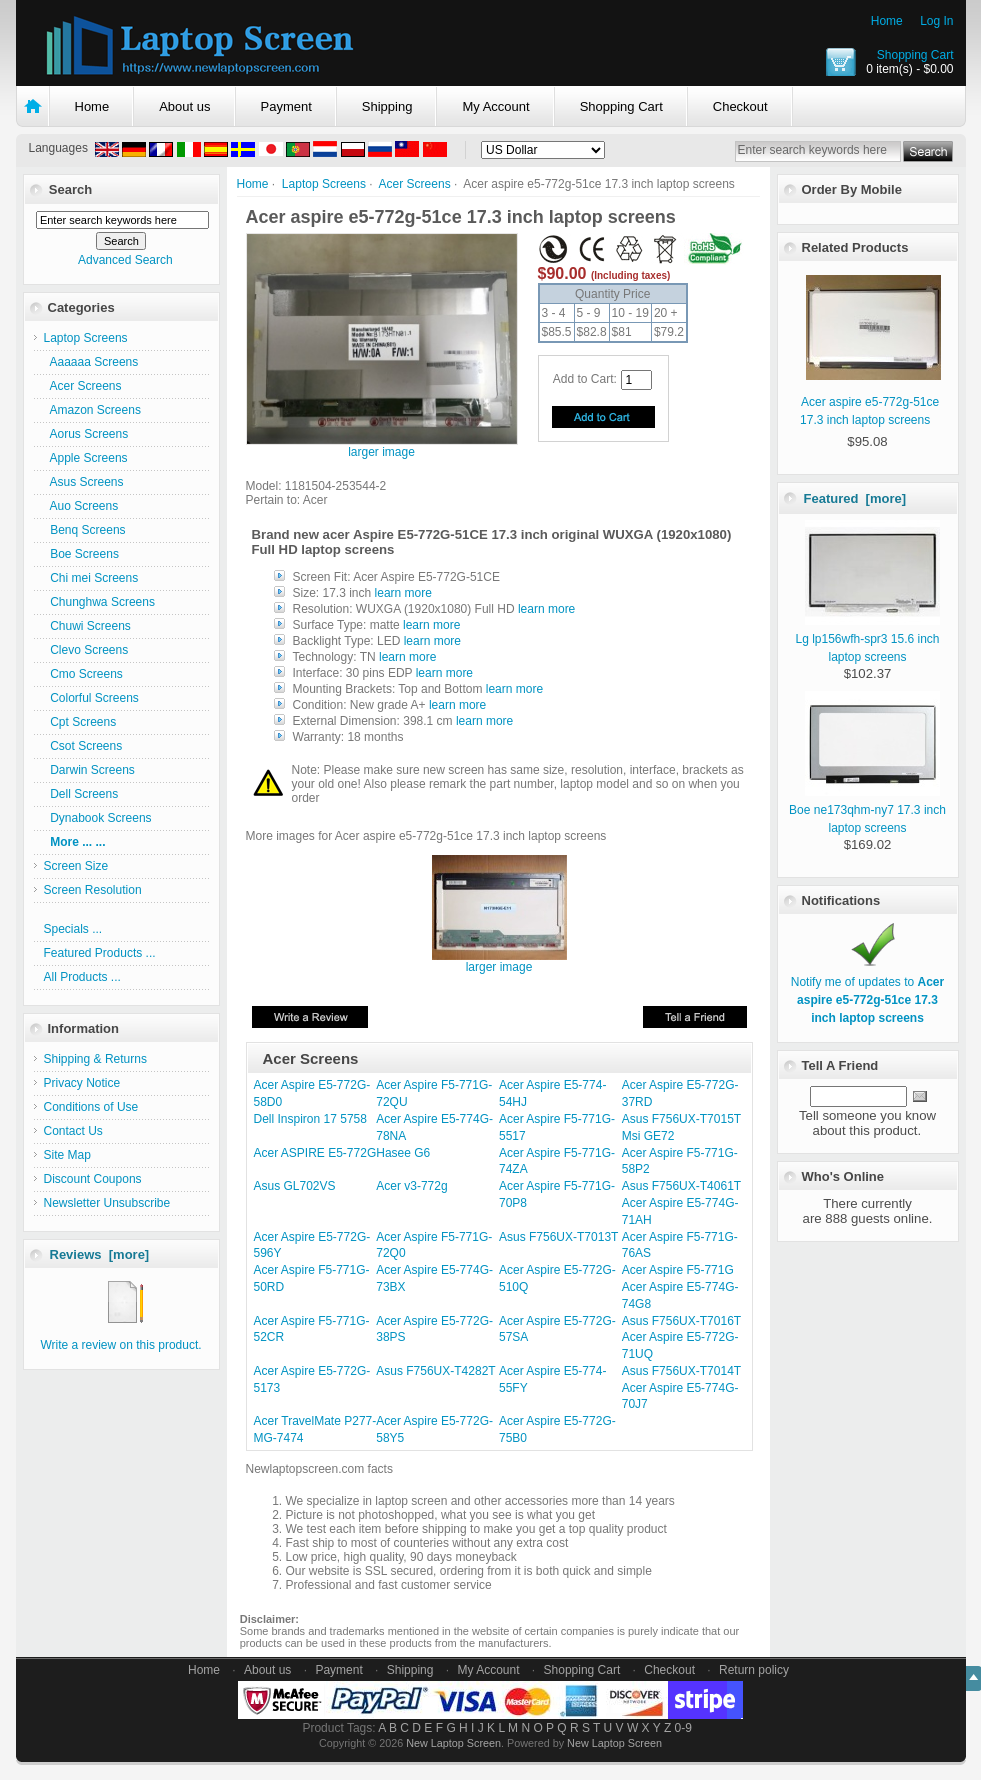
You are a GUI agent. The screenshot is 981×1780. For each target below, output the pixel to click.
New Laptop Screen (453, 1743)
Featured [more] (855, 498)
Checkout (740, 106)
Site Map (67, 1155)
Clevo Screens (86, 650)
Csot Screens (83, 746)
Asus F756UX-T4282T (435, 1371)
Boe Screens (81, 554)
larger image (499, 961)
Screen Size (76, 866)
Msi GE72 (648, 1136)
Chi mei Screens (91, 578)
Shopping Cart (915, 55)
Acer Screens (415, 184)
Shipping (387, 106)
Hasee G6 (403, 1153)
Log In (936, 21)
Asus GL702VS (295, 1186)
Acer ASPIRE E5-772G (315, 1153)
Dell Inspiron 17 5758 (310, 1119)
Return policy (754, 1670)
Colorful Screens (91, 698)
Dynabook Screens (98, 818)
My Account (495, 106)
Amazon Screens (92, 410)
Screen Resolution (93, 890)
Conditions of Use (91, 1107)
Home (887, 21)
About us (184, 106)
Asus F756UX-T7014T (681, 1371)
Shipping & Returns (95, 1059)
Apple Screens (86, 458)
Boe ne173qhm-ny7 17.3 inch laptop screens (867, 810)
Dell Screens (81, 794)
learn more (403, 593)
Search (70, 189)
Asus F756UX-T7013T (558, 1237)
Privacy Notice (82, 1083)
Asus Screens (84, 482)
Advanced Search (125, 260)
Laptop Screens (324, 184)
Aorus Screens (86, 434)
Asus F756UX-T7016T (681, 1321)
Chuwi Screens (87, 626)
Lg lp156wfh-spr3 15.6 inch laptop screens (867, 639)
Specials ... (73, 929)
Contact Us (73, 1131)
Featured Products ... (100, 953)
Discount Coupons (93, 1179)
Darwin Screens (89, 770)
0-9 (683, 1728)
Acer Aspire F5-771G (678, 1270)
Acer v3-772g (411, 1186)
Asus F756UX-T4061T (681, 1186)
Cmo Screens (83, 674)
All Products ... (82, 977)
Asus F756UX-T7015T (681, 1119)
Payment (286, 106)
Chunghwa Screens (99, 602)
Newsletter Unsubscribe (107, 1203)
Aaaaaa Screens (91, 362)
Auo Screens (81, 506)
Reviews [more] (100, 1254)
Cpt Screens (80, 722)
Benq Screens (85, 530)
